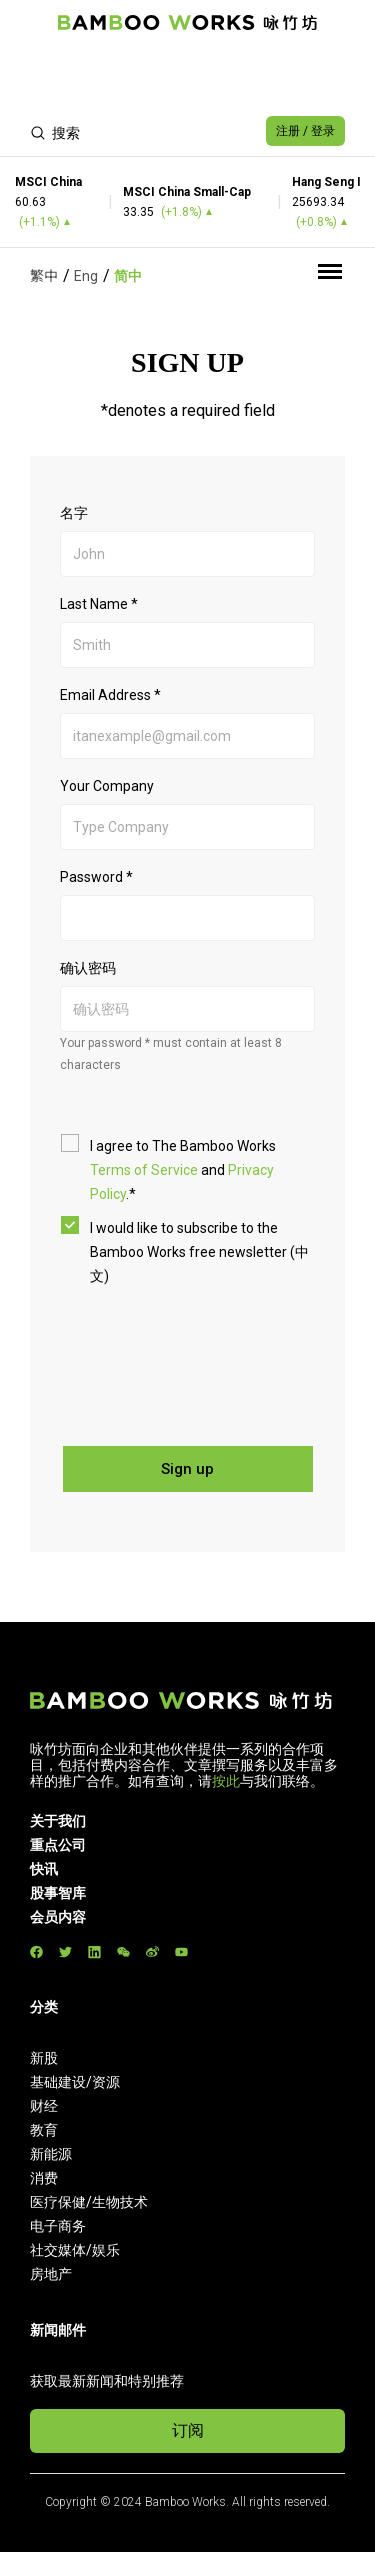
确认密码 (88, 968)
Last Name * (99, 604)
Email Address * (110, 695)
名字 (74, 513)
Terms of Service (144, 1170)
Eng (86, 276)
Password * (96, 877)
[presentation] (212, 1357)
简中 (128, 276)
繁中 (44, 276)
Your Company (107, 786)
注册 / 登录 (305, 131)
